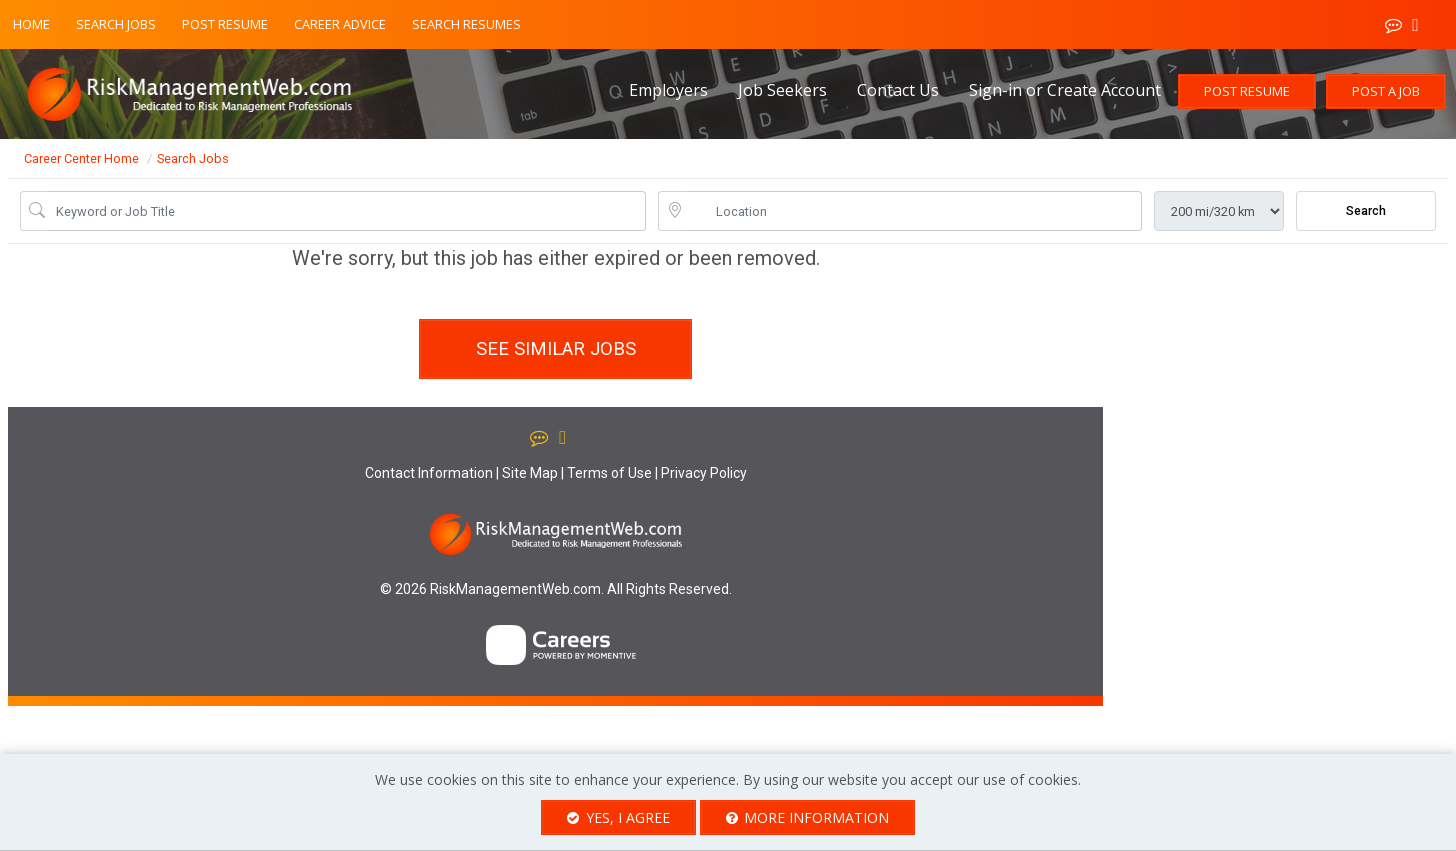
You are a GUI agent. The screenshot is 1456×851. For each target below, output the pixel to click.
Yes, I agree (618, 817)
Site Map (530, 473)
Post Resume (225, 24)
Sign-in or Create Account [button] (1065, 90)
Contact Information (429, 473)
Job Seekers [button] (782, 90)
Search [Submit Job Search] (1366, 211)
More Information (808, 817)
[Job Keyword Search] (347, 211)
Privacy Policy (704, 473)
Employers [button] (668, 90)
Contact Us (898, 90)
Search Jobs (116, 24)
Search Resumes (466, 24)
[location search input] (914, 211)
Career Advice (340, 24)
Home (31, 24)
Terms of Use (609, 473)
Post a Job (1386, 91)
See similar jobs (556, 348)
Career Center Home (81, 158)
